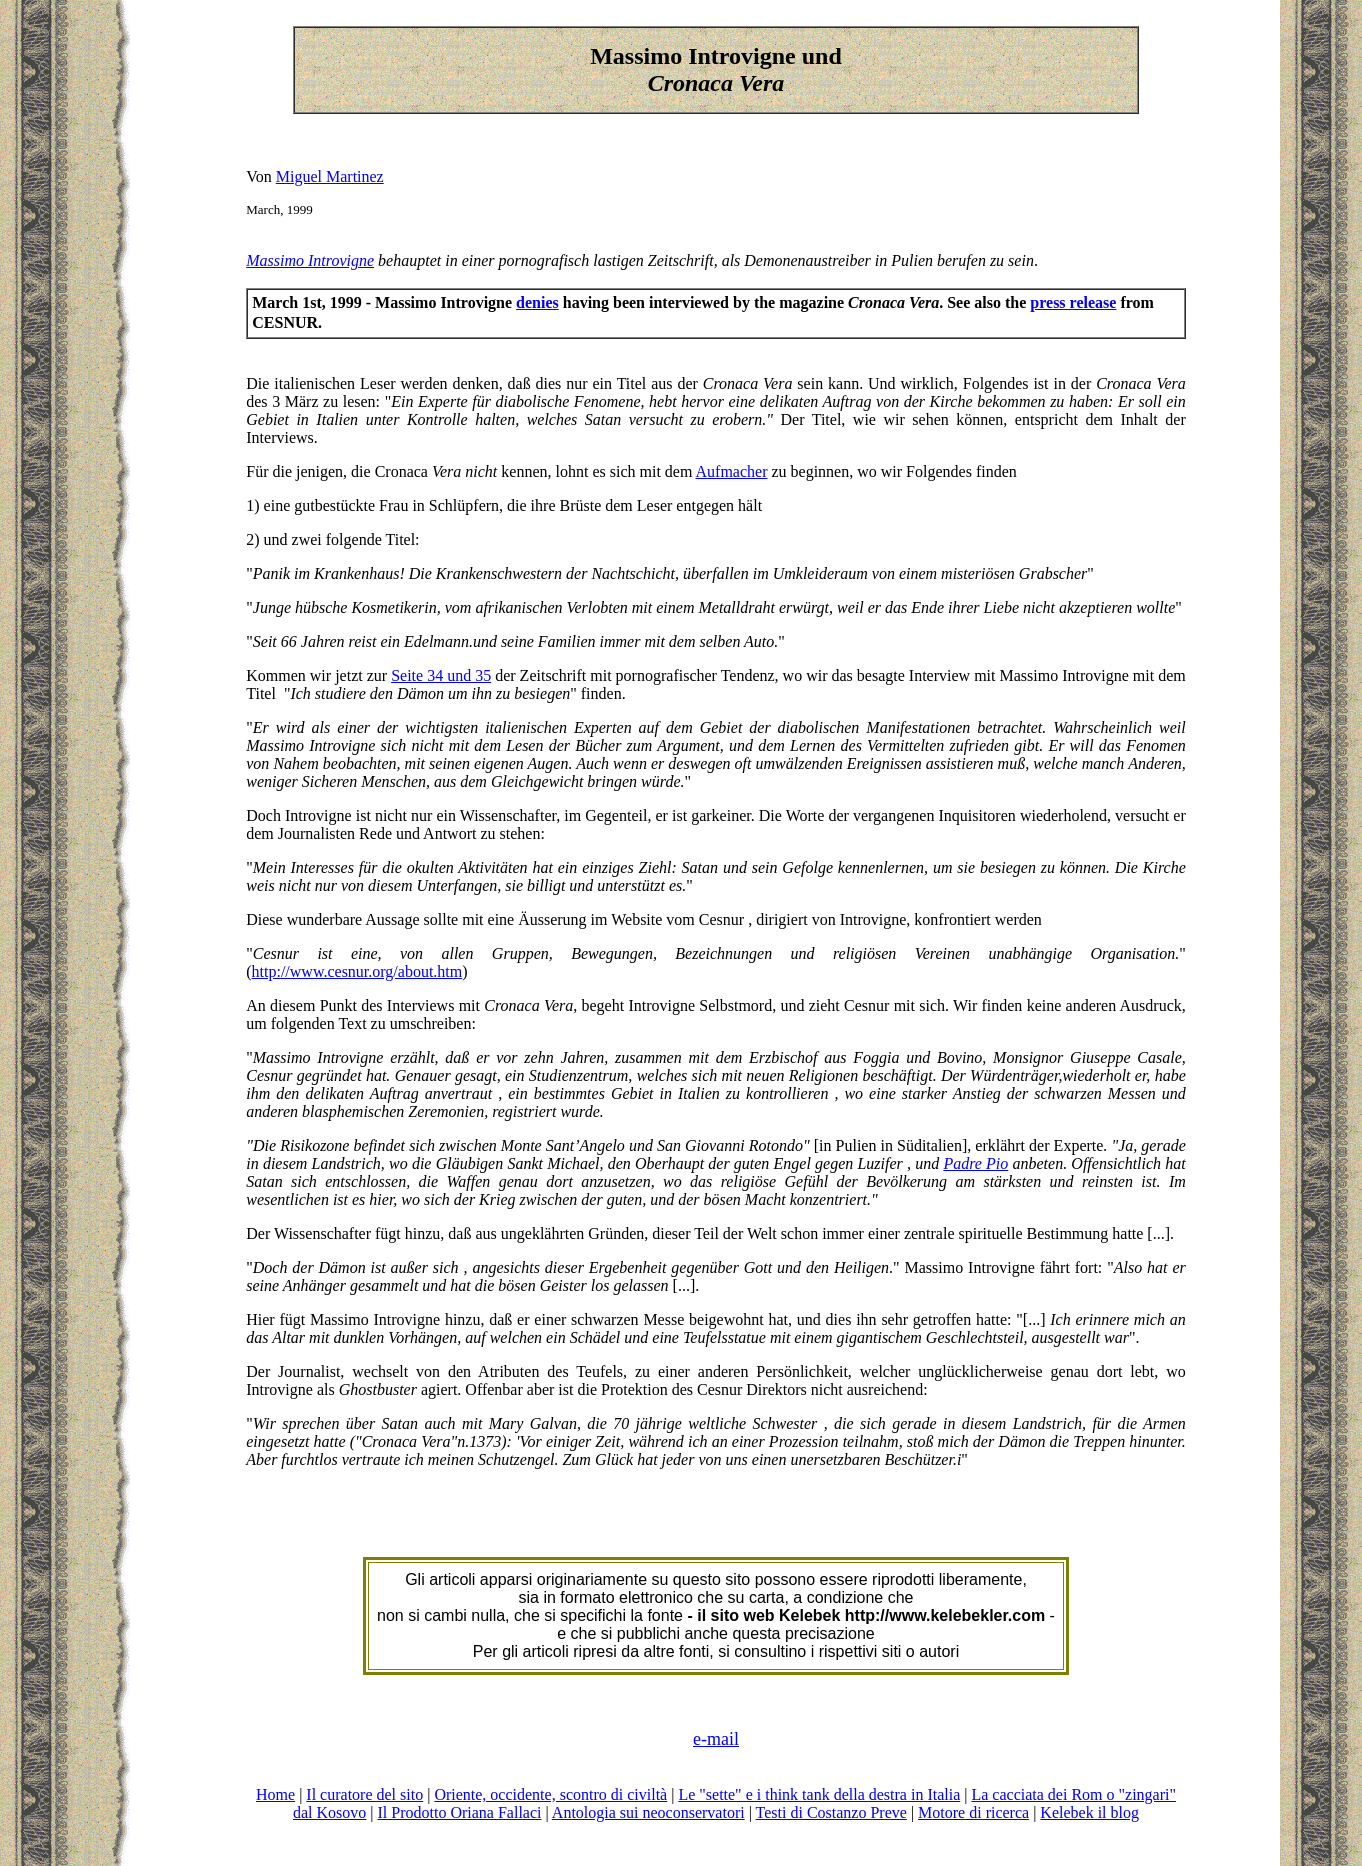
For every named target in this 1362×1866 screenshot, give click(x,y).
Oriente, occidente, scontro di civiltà (550, 1794)
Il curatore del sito (364, 1794)
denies (537, 302)
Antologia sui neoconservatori (648, 1812)
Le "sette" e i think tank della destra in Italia (819, 1794)
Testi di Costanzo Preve (831, 1812)
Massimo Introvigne (310, 260)
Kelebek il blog (1089, 1812)
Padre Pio (975, 1163)
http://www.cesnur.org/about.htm (357, 971)
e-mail (716, 1739)
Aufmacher (732, 471)
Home (275, 1794)
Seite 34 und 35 (441, 675)
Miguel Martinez (330, 176)
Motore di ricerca (973, 1812)
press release (1073, 302)
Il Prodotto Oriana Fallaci (460, 1812)
